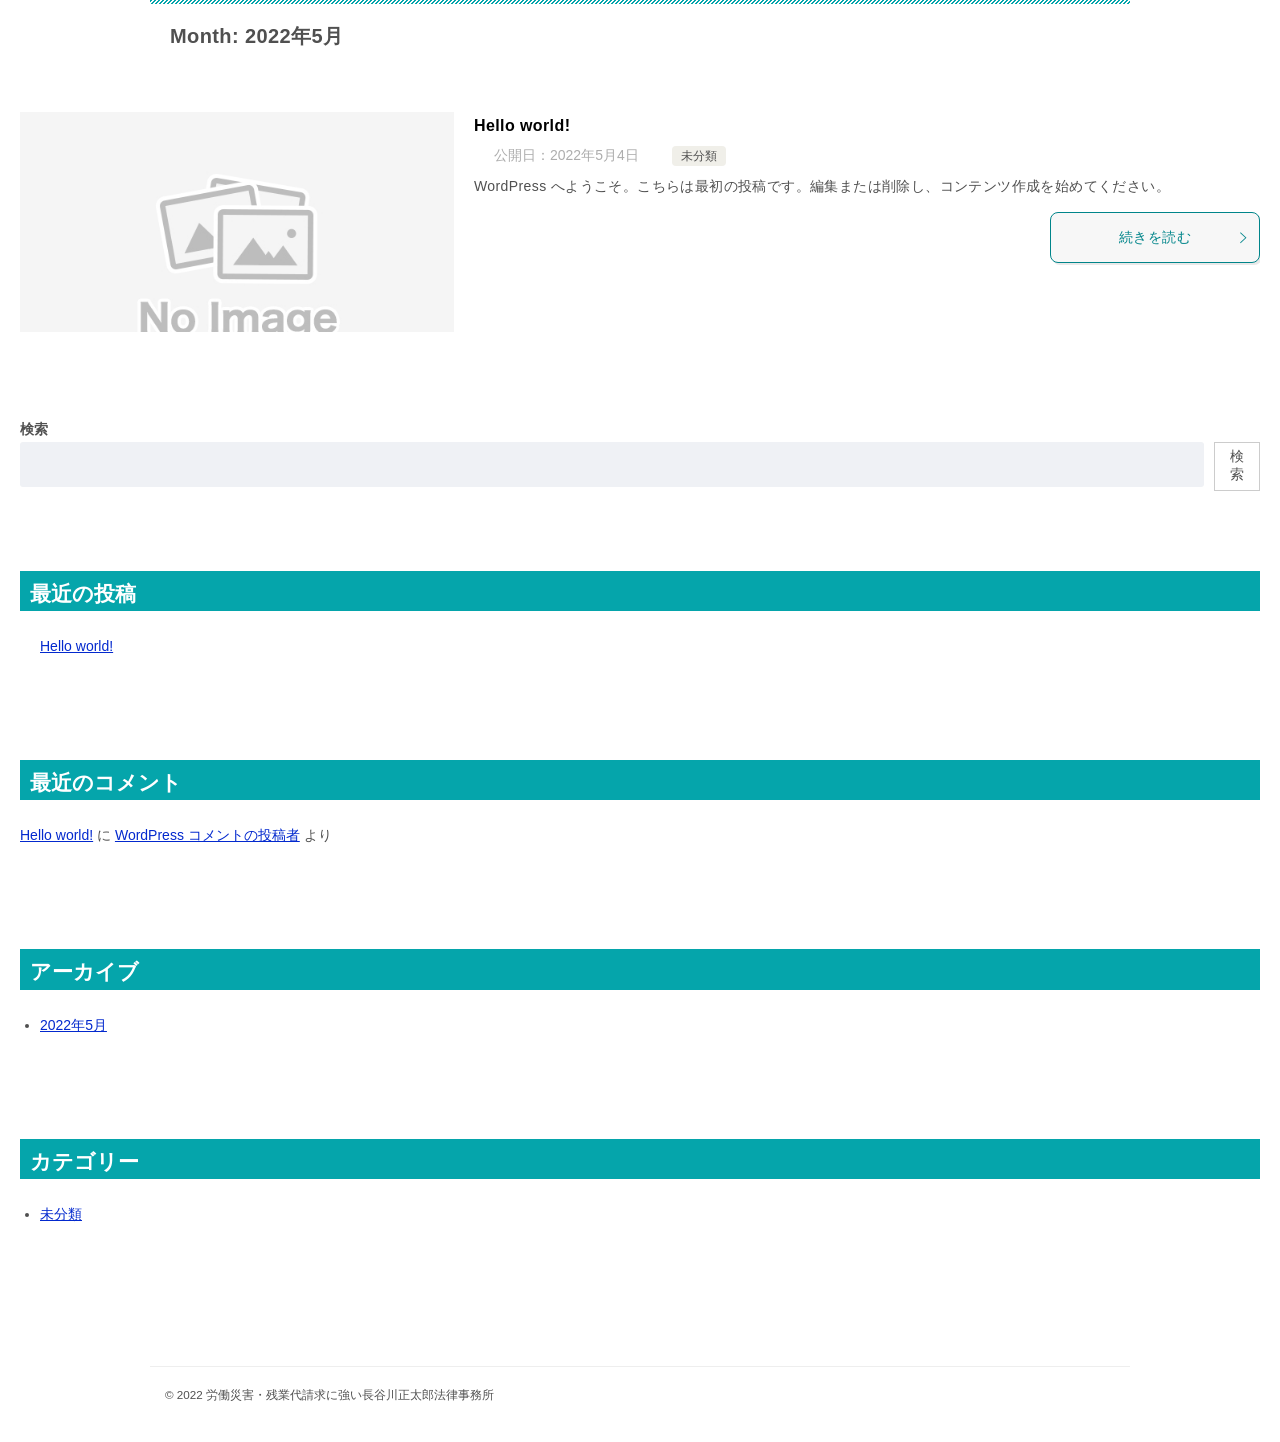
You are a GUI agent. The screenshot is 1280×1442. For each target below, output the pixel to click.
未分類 (699, 156)
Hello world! (522, 125)
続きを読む (1184, 237)
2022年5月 (73, 1025)
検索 (34, 429)
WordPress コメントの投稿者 (207, 835)
